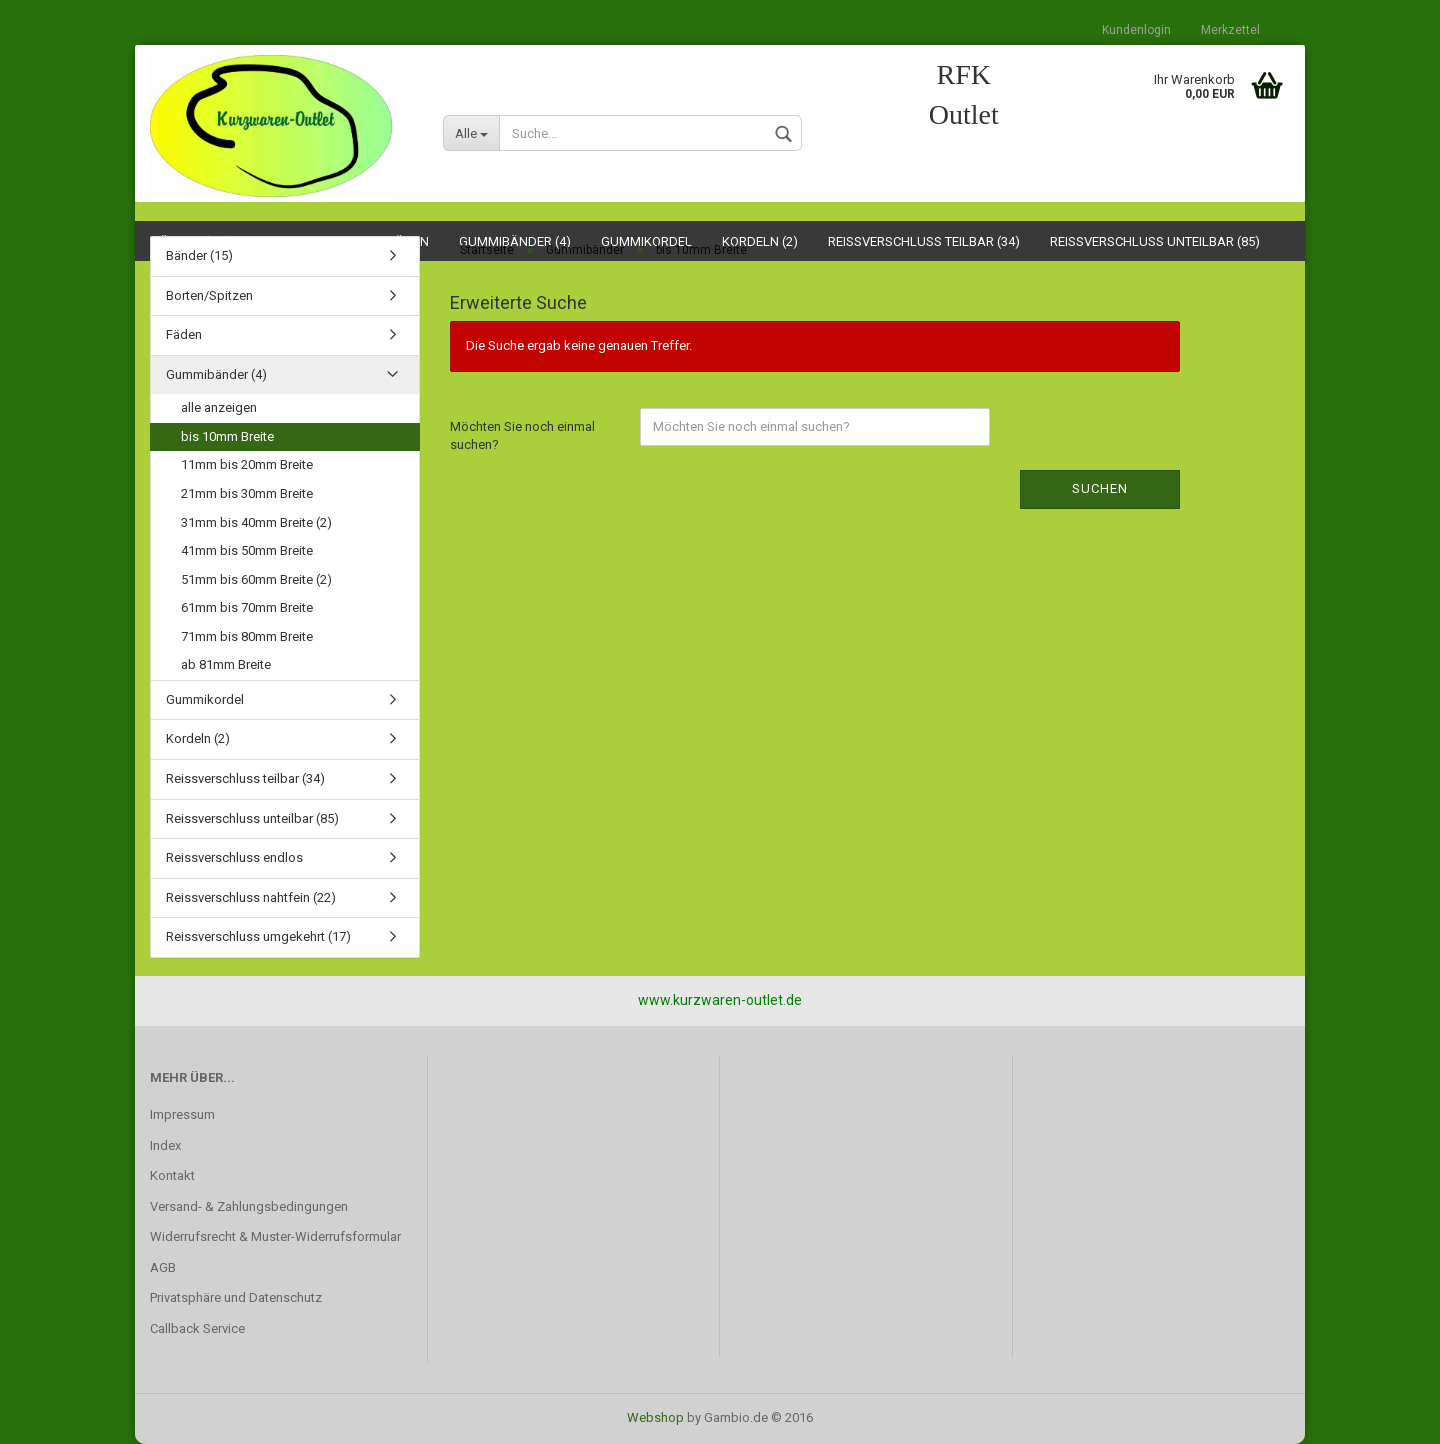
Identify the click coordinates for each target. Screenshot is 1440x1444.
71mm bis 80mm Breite (247, 636)
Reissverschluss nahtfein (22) (251, 897)
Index (165, 1145)
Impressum (182, 1114)
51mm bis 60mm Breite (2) (256, 579)
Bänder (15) (199, 255)
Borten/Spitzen (209, 295)
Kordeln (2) (198, 738)
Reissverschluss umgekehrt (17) (258, 936)
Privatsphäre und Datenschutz (236, 1297)
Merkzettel (1230, 30)
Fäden (184, 334)
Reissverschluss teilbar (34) (245, 778)
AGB (163, 1267)
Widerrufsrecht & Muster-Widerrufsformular (275, 1236)
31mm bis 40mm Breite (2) (256, 522)
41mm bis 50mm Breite (247, 550)
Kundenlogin (1136, 30)
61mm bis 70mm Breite (247, 607)
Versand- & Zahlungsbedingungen (249, 1206)
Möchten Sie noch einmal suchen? (522, 436)
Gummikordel (205, 699)
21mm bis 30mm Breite (247, 493)
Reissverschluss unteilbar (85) (252, 818)
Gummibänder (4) (216, 374)
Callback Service (197, 1328)
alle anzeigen (219, 407)
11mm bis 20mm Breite (247, 464)
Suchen (1100, 488)
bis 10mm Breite (227, 436)
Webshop (655, 1417)
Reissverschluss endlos (234, 857)
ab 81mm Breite (226, 664)
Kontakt (172, 1175)
